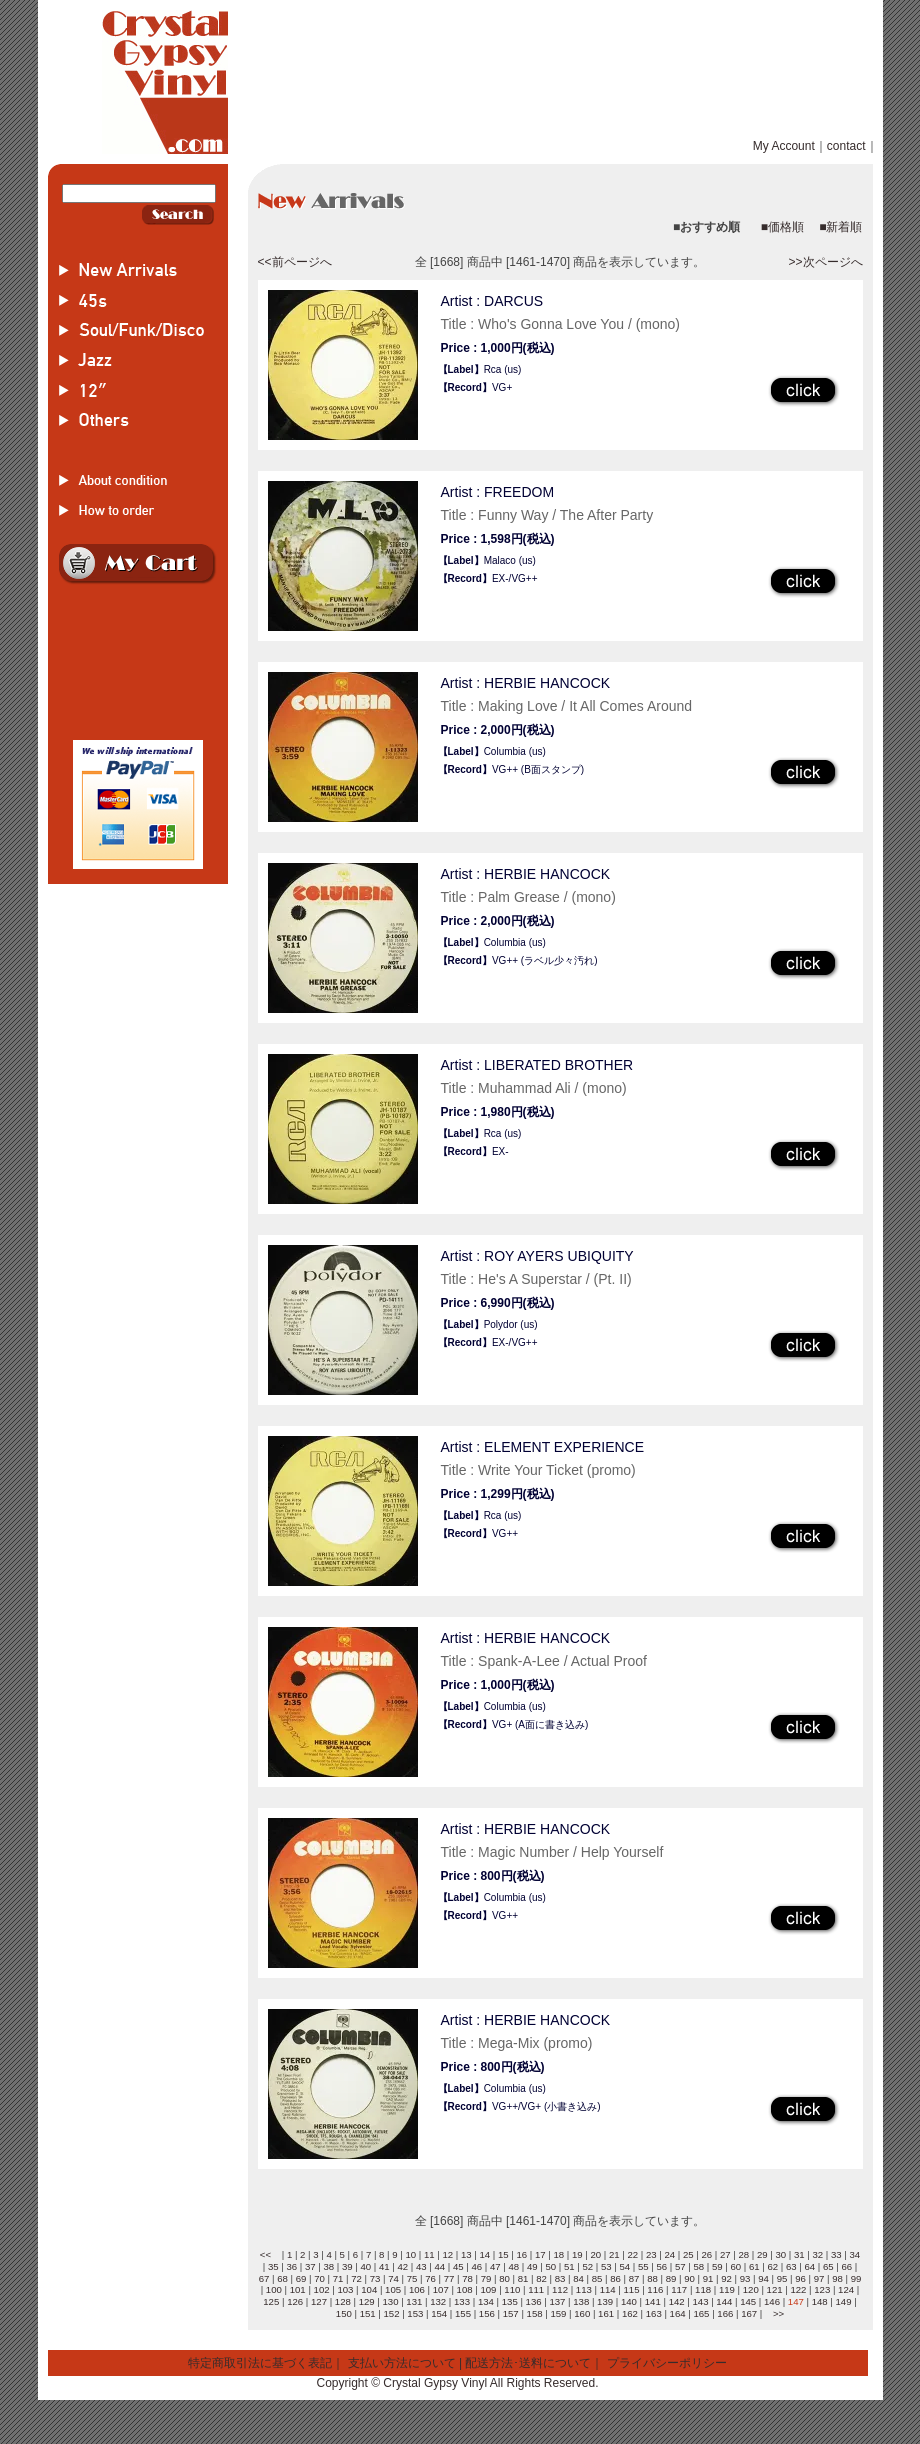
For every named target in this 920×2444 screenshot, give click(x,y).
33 (836, 2254)
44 (439, 2266)
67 (264, 2278)
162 (630, 2313)
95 (782, 2278)
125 (271, 2301)
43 (421, 2266)
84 (578, 2278)
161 (606, 2313)
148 (820, 2301)
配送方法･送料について (528, 2363)
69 (301, 2278)
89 (671, 2278)
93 (745, 2278)
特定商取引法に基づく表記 (260, 2363)
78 (467, 2278)
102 (322, 2289)
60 (735, 2266)
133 (462, 2301)
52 (587, 2266)
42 (402, 2266)
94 (763, 2278)
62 (772, 2266)
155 (463, 2313)
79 (486, 2278)
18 (558, 2254)
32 (817, 2254)
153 (415, 2313)
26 (706, 2254)
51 (569, 2266)
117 (679, 2289)
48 (513, 2266)
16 (521, 2254)
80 (504, 2278)
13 (466, 2254)
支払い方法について (402, 2363)
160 (582, 2313)
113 (584, 2289)
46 (476, 2266)
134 (486, 2301)
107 (441, 2289)
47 (495, 2266)
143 (700, 2301)
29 (762, 2254)
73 (375, 2278)
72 (356, 2278)
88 (652, 2278)
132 (438, 2301)
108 (465, 2289)
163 (654, 2313)
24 (669, 2254)
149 (844, 2301)
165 (701, 2313)
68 (282, 2278)
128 (343, 2301)
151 (368, 2313)
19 (577, 2254)
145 (748, 2301)
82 (541, 2278)
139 (605, 2301)
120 (751, 2289)
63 (791, 2266)
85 (597, 2278)
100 (274, 2289)
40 (365, 2266)
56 (661, 2266)
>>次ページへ (825, 262)
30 (780, 2254)
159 (558, 2313)
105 (393, 2289)
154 (439, 2313)
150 (344, 2313)
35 (273, 2266)
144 (724, 2301)
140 (629, 2301)
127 (319, 2301)
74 (393, 2278)
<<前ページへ (295, 262)
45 (458, 2266)
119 (727, 2289)
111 (536, 2289)
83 (560, 2278)
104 (369, 2289)
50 (550, 2266)
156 (487, 2313)
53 (606, 2266)
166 (725, 2313)
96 (800, 2278)
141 (653, 2301)
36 (291, 2266)
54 (624, 2266)
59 (717, 2266)
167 (749, 2313)
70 (319, 2278)
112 (560, 2289)
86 (615, 2278)
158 (535, 2313)
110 (512, 2289)
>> (778, 2313)
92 (726, 2278)
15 (503, 2254)
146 (772, 2301)
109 (488, 2289)
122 (798, 2289)
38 (328, 2266)
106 (417, 2289)
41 (384, 2266)
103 (345, 2289)
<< (265, 2254)
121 (775, 2289)
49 (532, 2266)
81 (523, 2278)
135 (510, 2301)
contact (846, 146)
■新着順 (840, 227)
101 (298, 2289)
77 (449, 2278)
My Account (784, 146)
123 (822, 2289)
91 (708, 2278)
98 (837, 2278)
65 (828, 2266)
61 (754, 2266)
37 (310, 2266)
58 (698, 2266)
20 (595, 2254)
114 (608, 2289)
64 (809, 2266)
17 (540, 2254)
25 (688, 2254)
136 (534, 2301)
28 (743, 2254)
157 (511, 2313)
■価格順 (782, 227)
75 (412, 2278)
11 (429, 2254)
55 (643, 2266)
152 (391, 2313)
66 (846, 2266)
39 (347, 2266)
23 (651, 2254)
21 (614, 2254)
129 (367, 2301)
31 (799, 2254)
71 (338, 2278)
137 (557, 2301)
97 (819, 2278)
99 (856, 2278)
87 (634, 2278)
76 (430, 2278)
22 (632, 2254)
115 (632, 2289)
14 (484, 2254)
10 (410, 2254)
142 (677, 2301)
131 (414, 2301)
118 (703, 2289)
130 (391, 2301)
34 (854, 2254)
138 (581, 2301)
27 (725, 2254)
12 (447, 2254)
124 (846, 2289)
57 (680, 2266)
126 (295, 2301)
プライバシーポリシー (667, 2363)
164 (678, 2313)
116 (655, 2289)
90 (689, 2278)
